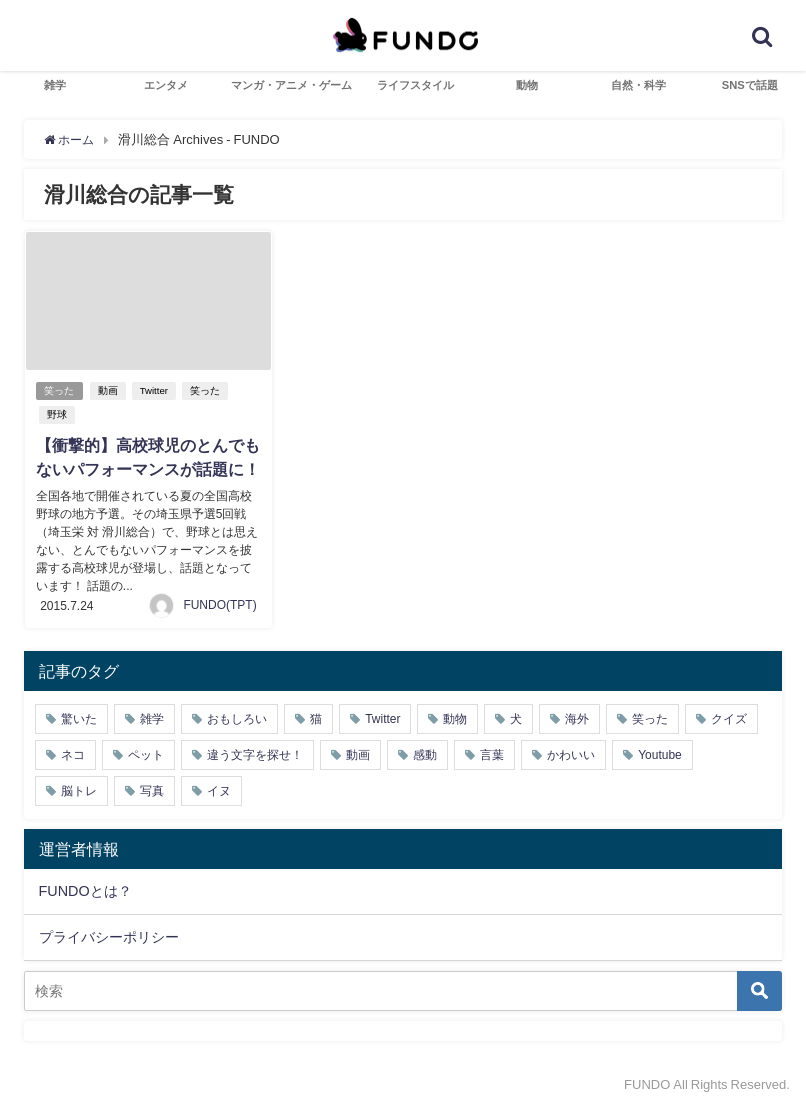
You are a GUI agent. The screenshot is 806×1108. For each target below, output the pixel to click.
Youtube (660, 754)
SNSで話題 (750, 85)
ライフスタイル (415, 85)
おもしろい (237, 718)
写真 (152, 790)
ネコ (73, 754)
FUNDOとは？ (85, 890)
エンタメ (166, 85)
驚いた (79, 718)
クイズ (729, 718)
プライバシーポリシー (109, 935)
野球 (56, 414)
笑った (60, 390)
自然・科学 (638, 85)
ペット (146, 754)
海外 (577, 718)
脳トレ (79, 790)
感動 (425, 754)
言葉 (492, 754)
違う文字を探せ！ (255, 754)
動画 (110, 390)
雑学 (55, 85)
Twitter (156, 390)
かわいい (571, 754)
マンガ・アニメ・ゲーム (291, 85)
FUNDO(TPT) (219, 604)
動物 (527, 85)
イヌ (219, 790)
